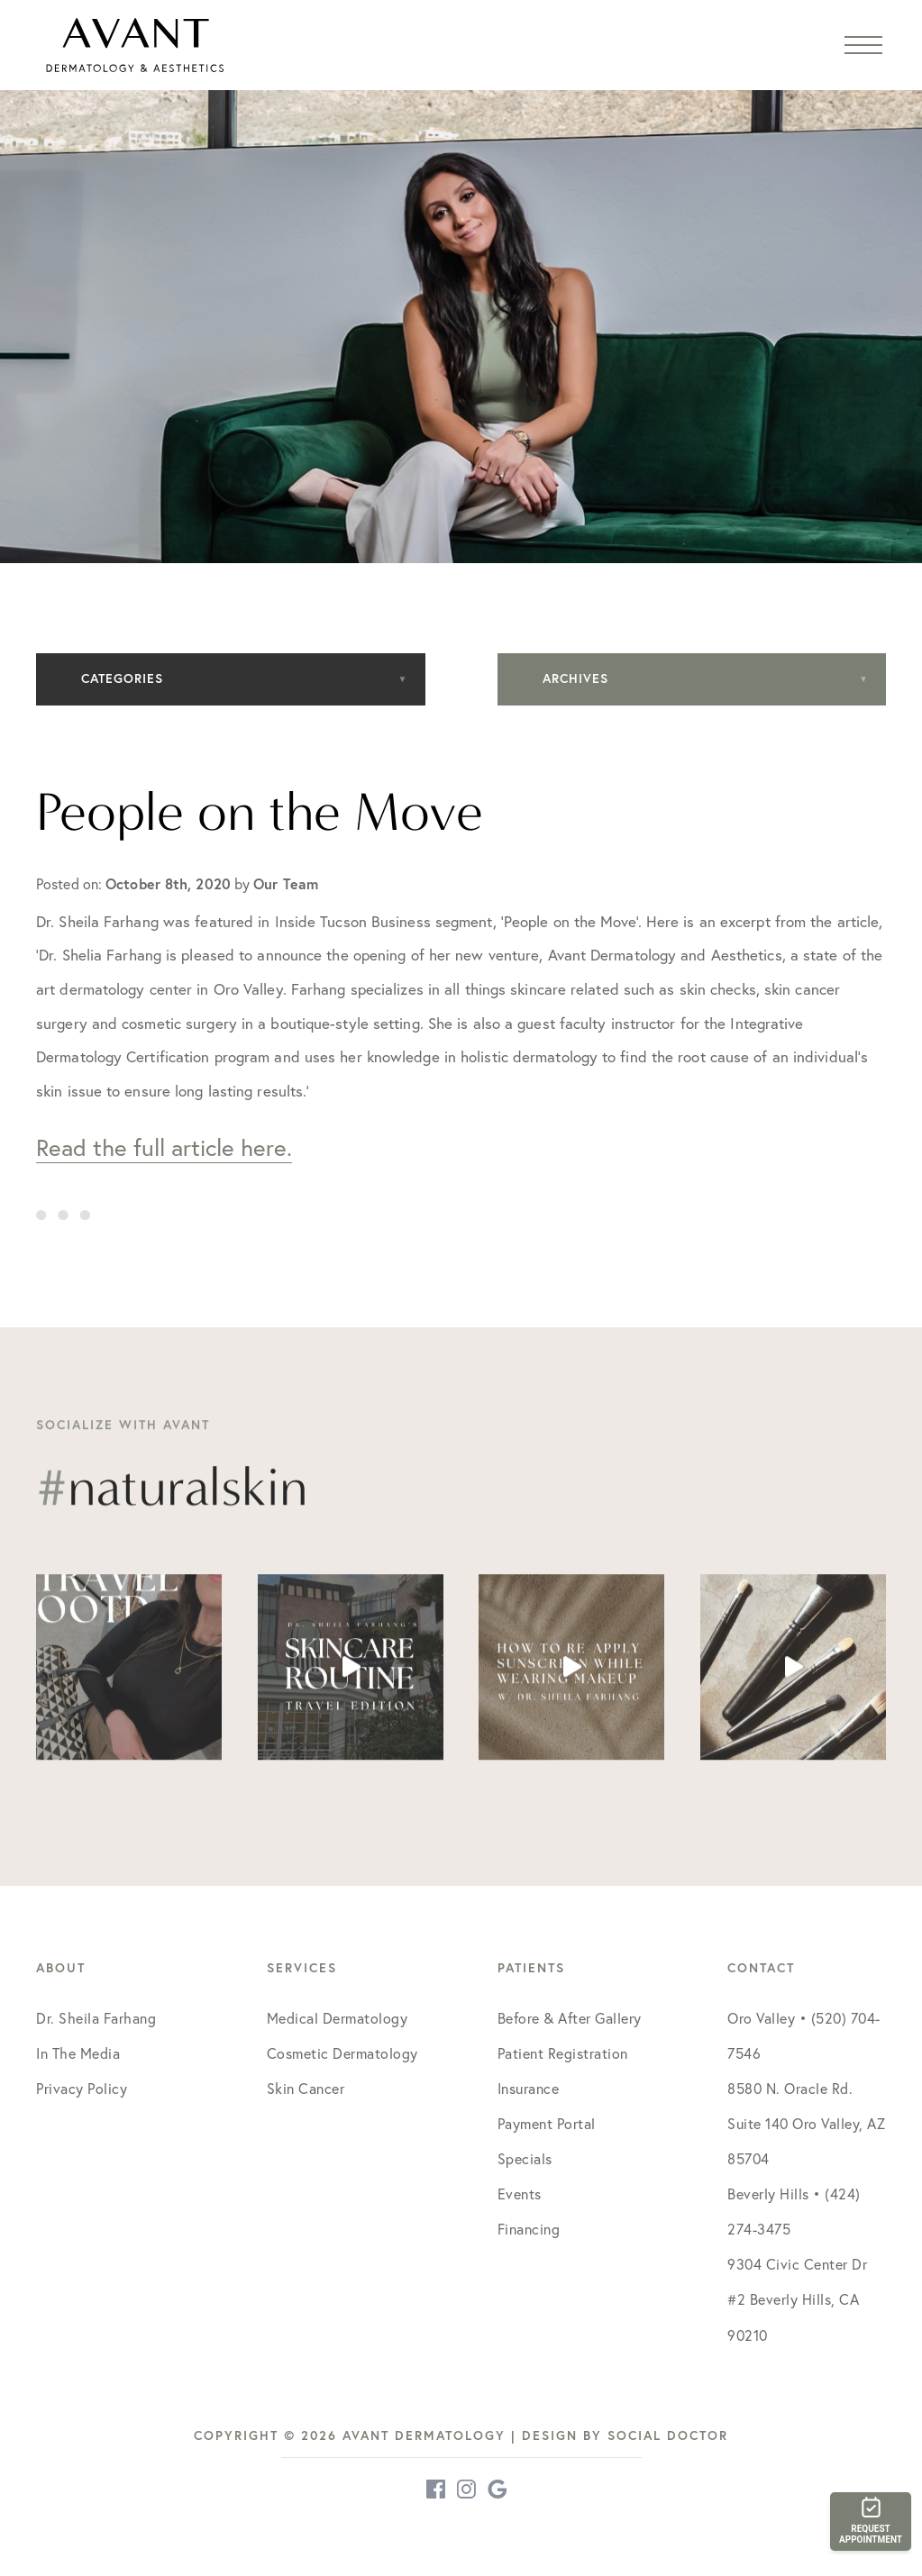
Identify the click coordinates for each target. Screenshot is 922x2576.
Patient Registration (563, 2053)
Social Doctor (667, 2435)
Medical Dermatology (337, 2017)
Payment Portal (547, 2123)
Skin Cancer (306, 2088)
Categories (122, 678)
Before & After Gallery (570, 2017)
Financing (529, 2228)
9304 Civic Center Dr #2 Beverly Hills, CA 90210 (797, 2299)
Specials (525, 2158)
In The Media (78, 2053)
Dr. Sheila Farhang (96, 2017)
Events (520, 2193)
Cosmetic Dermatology (342, 2053)
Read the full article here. (164, 1147)
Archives (575, 678)
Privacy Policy (81, 2088)
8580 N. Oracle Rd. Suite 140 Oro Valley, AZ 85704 (806, 2123)
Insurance (529, 2088)
